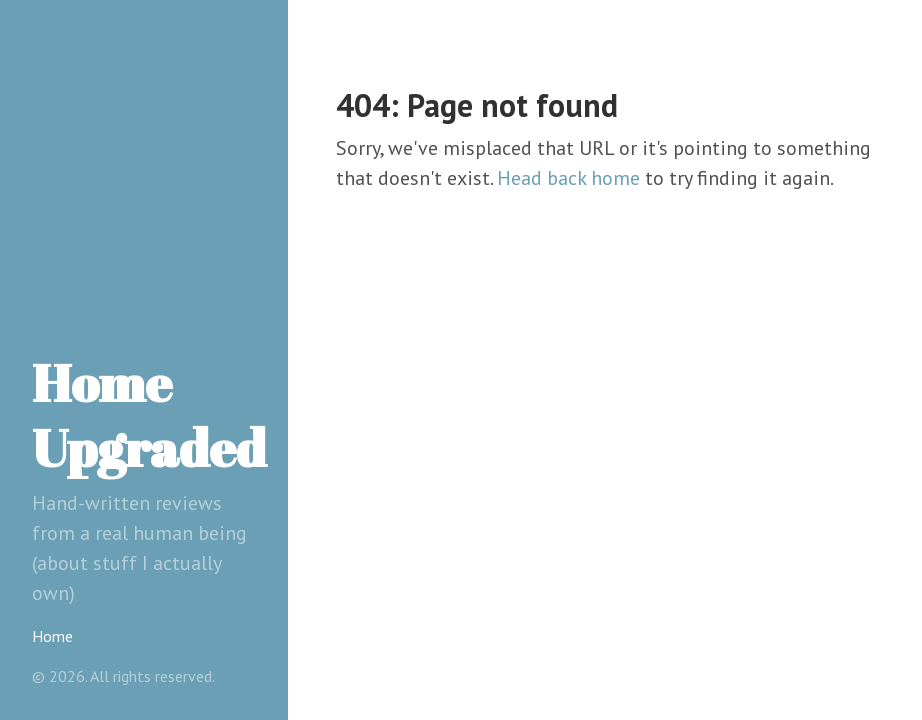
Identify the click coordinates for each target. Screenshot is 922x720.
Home (52, 636)
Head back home (568, 178)
